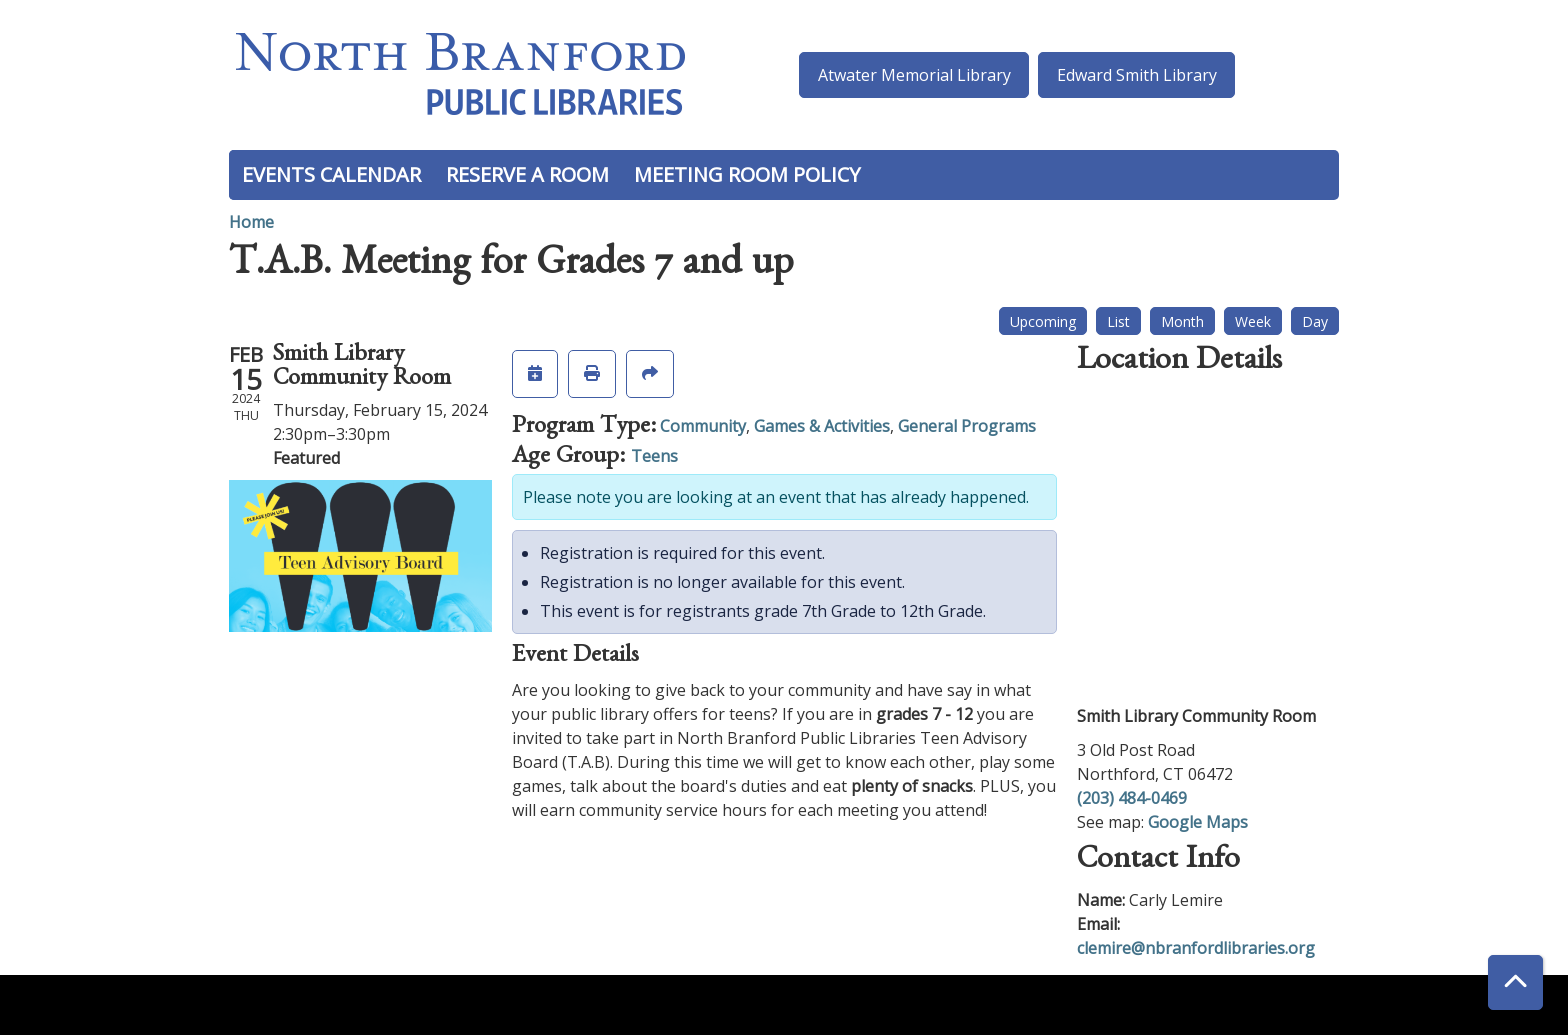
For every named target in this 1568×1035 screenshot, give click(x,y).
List (1118, 321)
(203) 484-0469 (1132, 798)
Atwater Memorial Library (914, 75)
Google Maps (1198, 822)
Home (251, 222)
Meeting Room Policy (747, 174)
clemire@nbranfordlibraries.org (1196, 948)
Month (1182, 321)
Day (1315, 321)
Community (703, 426)
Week (1253, 321)
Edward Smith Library (1137, 75)
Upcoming (1043, 321)
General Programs (967, 426)
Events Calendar (331, 174)
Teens (654, 456)
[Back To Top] (1515, 982)
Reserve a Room (527, 174)
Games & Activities (822, 426)
